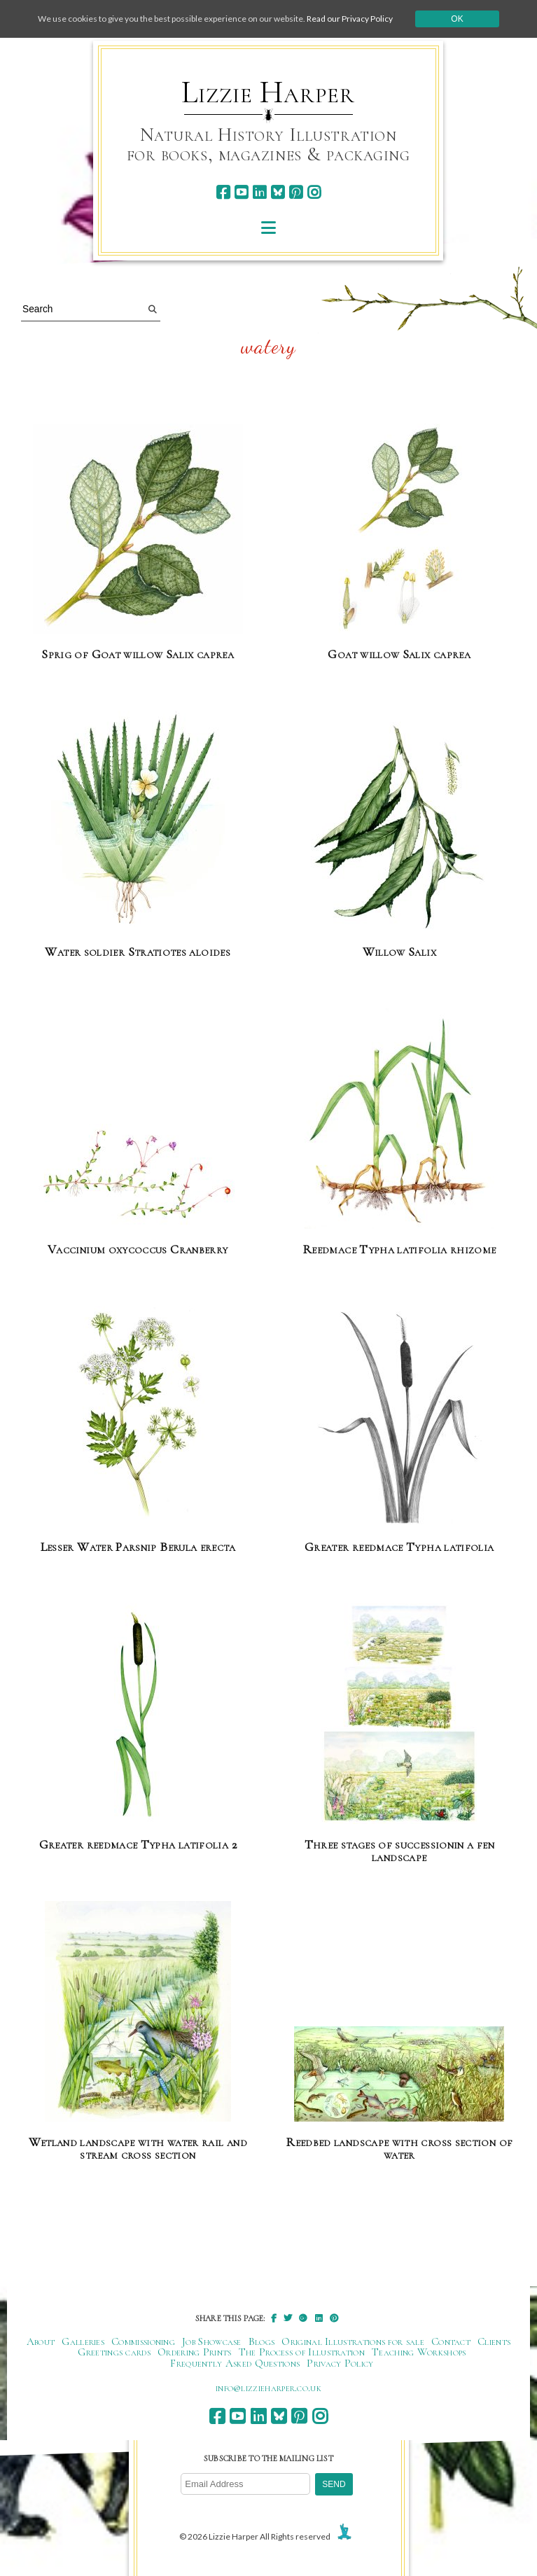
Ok (457, 19)
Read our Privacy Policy (350, 18)
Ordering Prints (195, 2352)
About (41, 2341)
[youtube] (241, 192)
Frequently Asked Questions (235, 2363)
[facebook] (223, 192)
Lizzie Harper (267, 92)
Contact (450, 2341)
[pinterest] (295, 192)
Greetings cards (114, 2352)
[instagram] (314, 192)
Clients (493, 2341)
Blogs (262, 2341)
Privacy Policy (340, 2363)
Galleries (83, 2341)
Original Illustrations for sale (352, 2341)
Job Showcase (212, 2341)
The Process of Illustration (302, 2352)
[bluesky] (277, 192)
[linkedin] (259, 192)
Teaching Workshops (419, 2352)
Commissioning (143, 2341)
